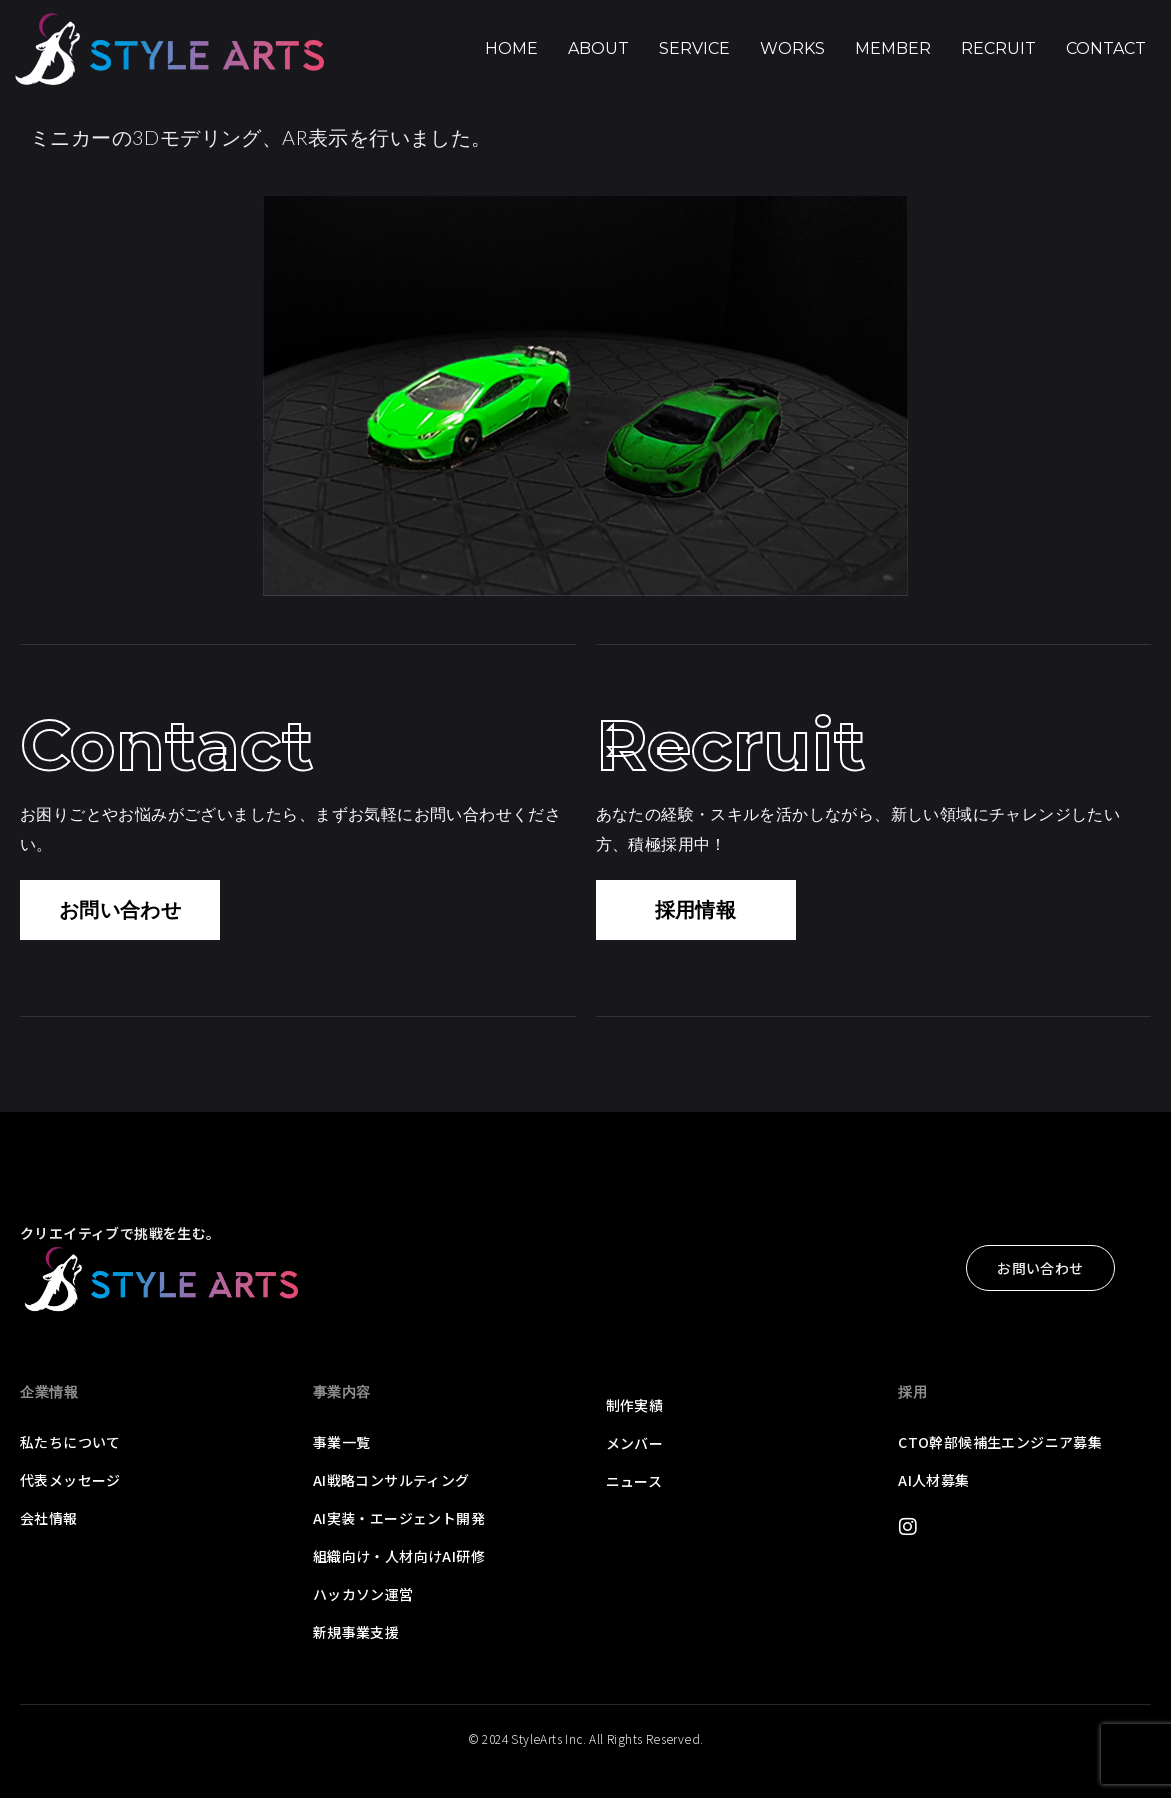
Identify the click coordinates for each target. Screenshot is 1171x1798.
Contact (1106, 48)
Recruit (998, 48)
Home (511, 48)
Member (893, 48)
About (598, 48)
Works (792, 48)
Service (694, 48)
